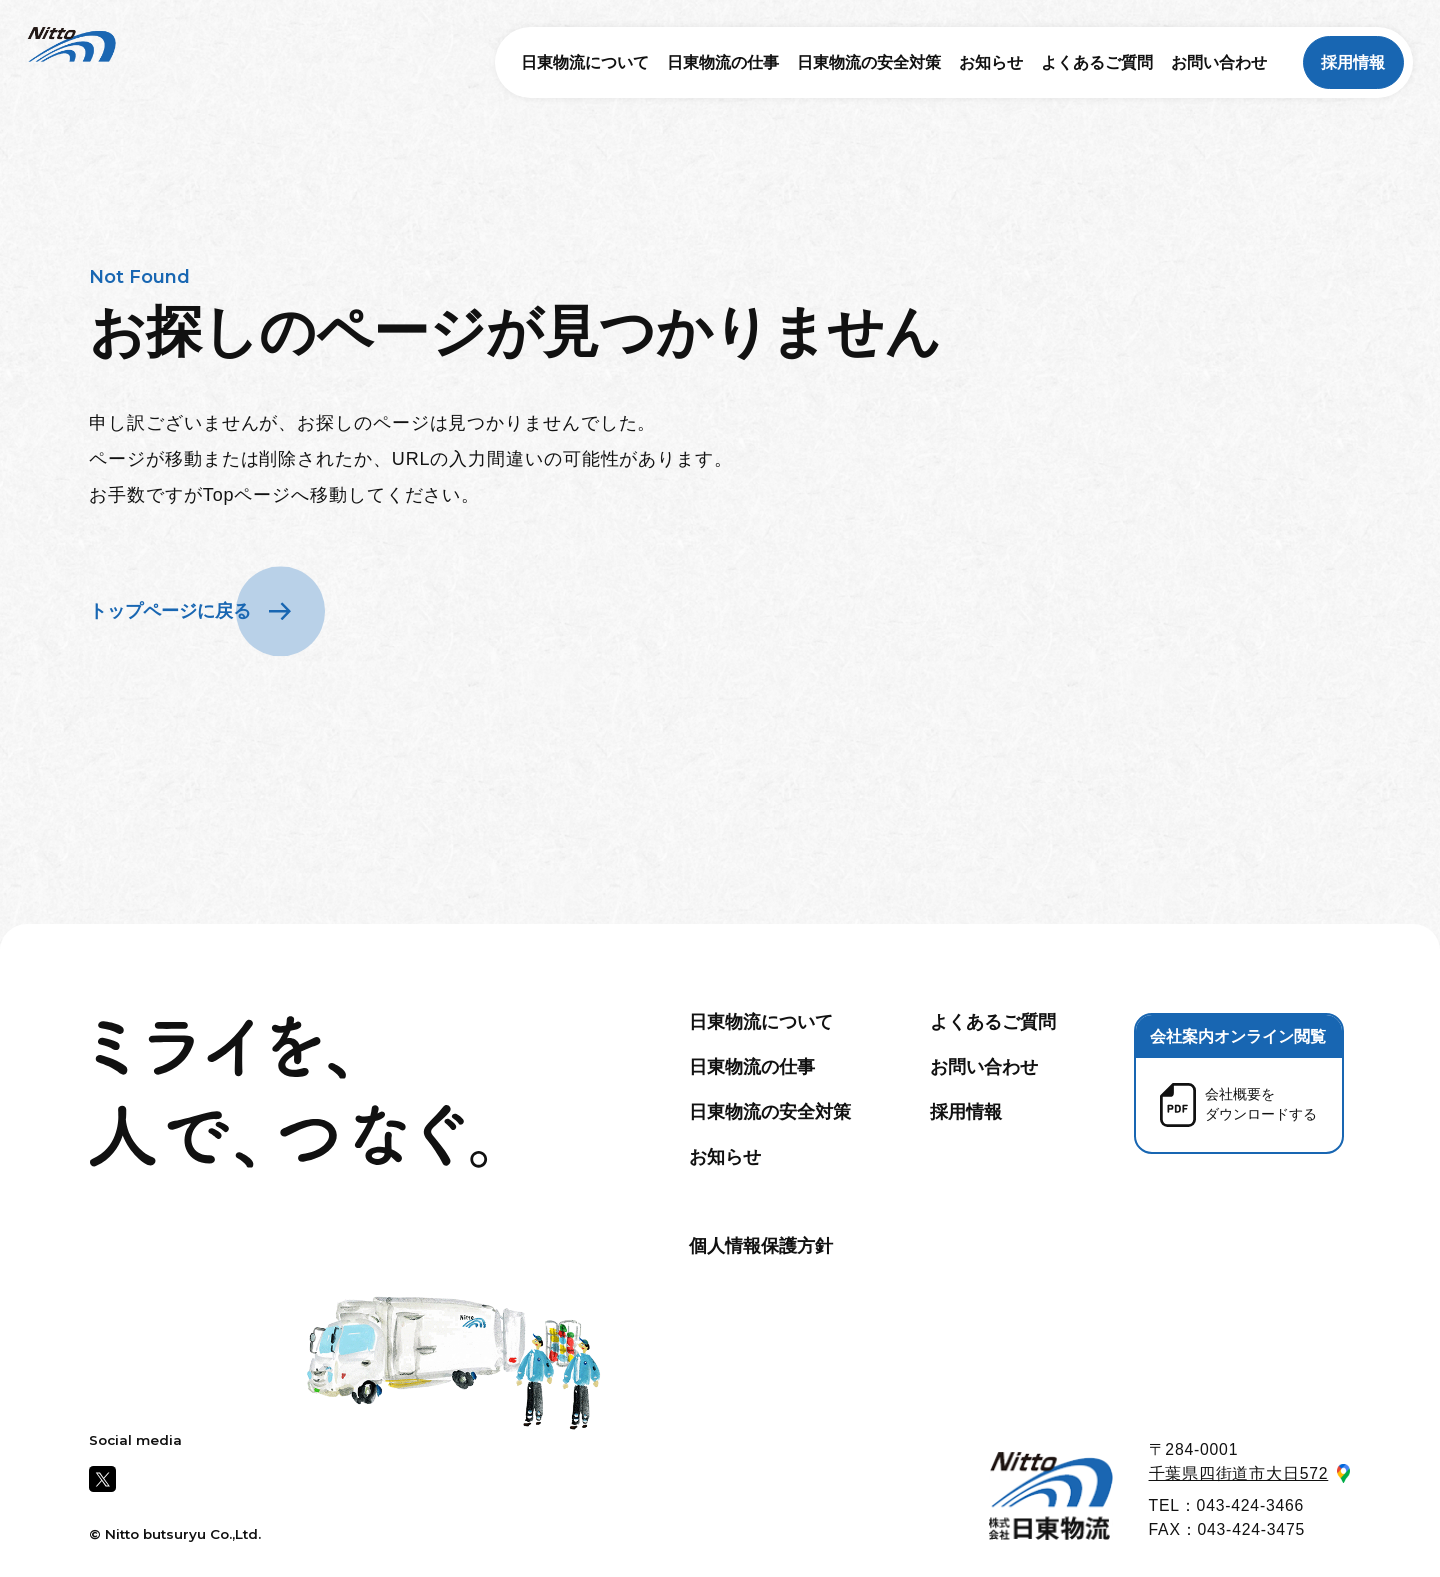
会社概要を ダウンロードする (1261, 1104)
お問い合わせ (1219, 62)
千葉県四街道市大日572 (1239, 1473)
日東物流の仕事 (723, 62)
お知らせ (991, 62)
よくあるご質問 (1097, 62)
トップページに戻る (170, 611)
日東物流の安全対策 (869, 62)
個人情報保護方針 (761, 1246)
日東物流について (585, 62)
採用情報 (1353, 62)
